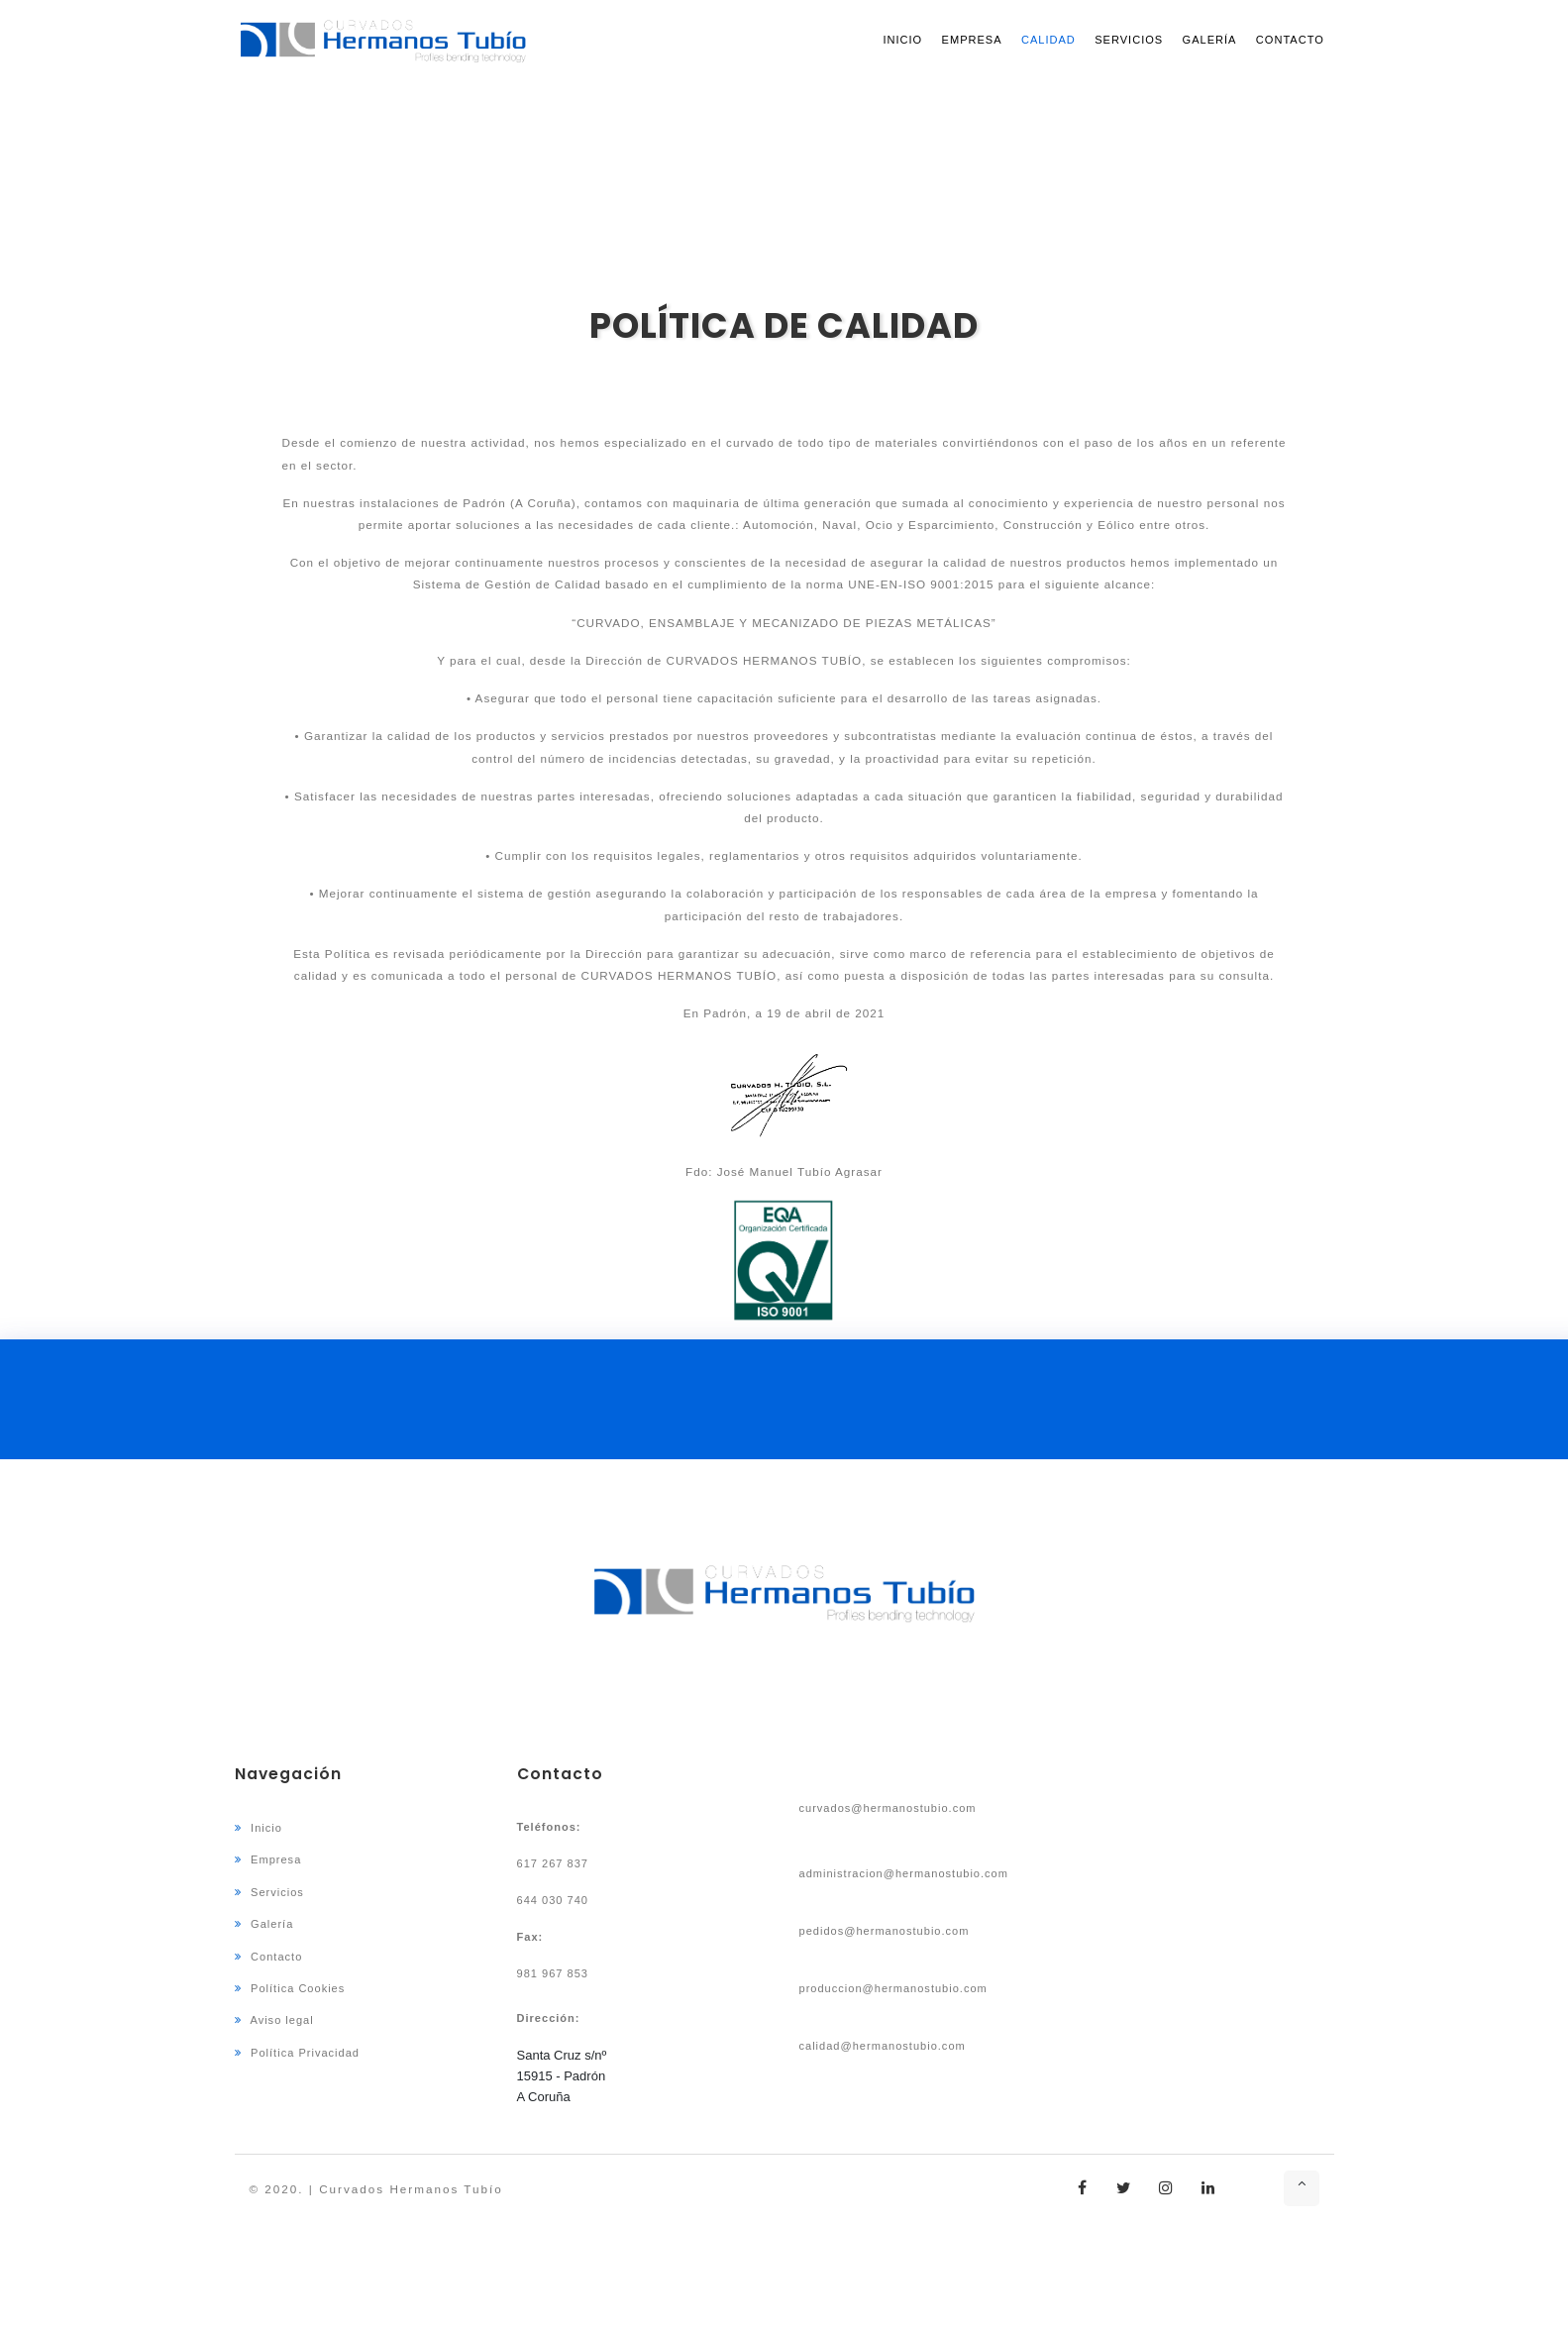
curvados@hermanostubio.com (888, 1808)
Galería (1210, 40)
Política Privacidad (297, 2053)
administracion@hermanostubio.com (903, 1873)
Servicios (1129, 40)
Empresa (972, 40)
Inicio (902, 40)
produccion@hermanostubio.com (893, 1988)
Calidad (1048, 40)
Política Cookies (290, 1988)
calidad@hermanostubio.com (882, 2046)
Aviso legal (274, 2020)
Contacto (1290, 40)
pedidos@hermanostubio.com (884, 1931)
